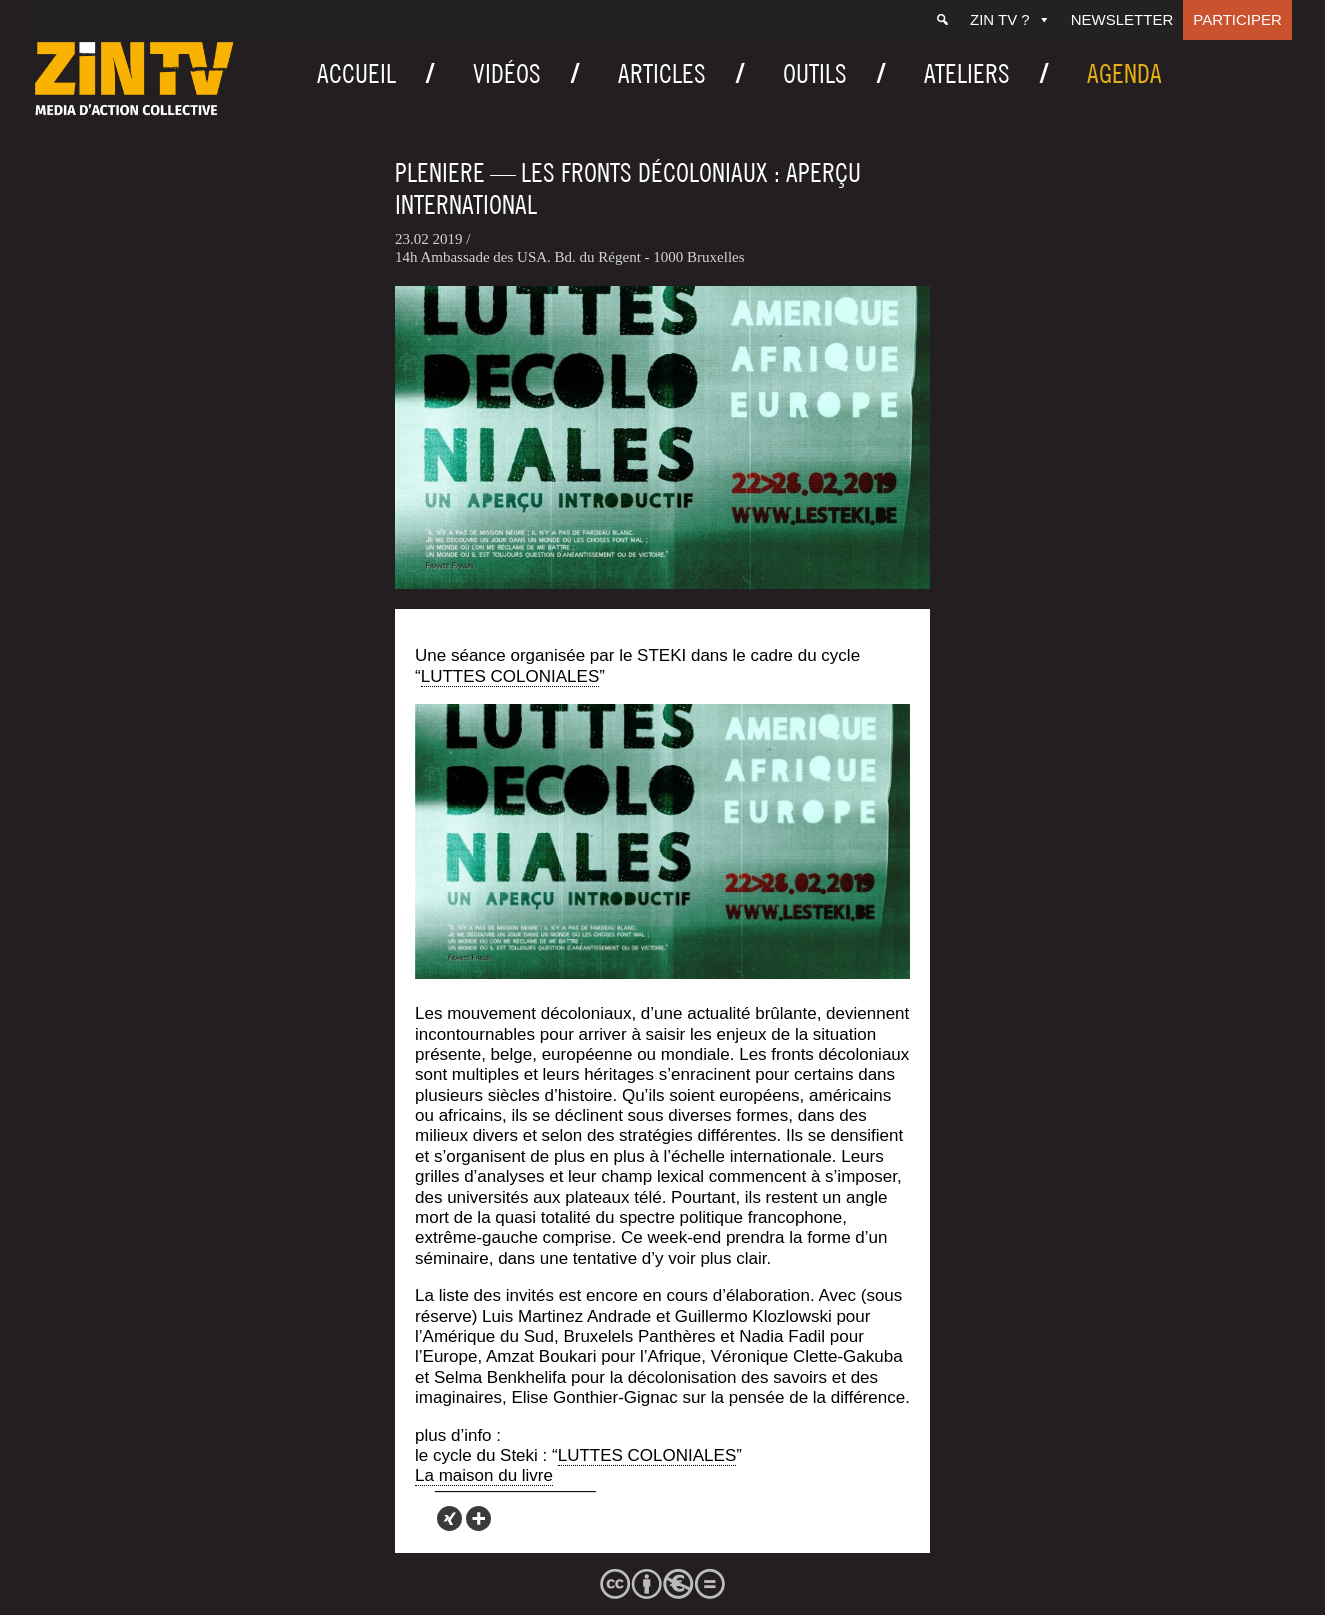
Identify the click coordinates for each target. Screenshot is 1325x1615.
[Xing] (449, 1518)
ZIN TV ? (1010, 19)
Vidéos (507, 73)
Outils (815, 73)
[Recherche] (942, 20)
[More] (478, 1518)
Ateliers (967, 73)
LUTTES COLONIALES (510, 676)
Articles (662, 73)
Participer (1237, 19)
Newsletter (1122, 19)
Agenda (1124, 73)
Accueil (356, 73)
